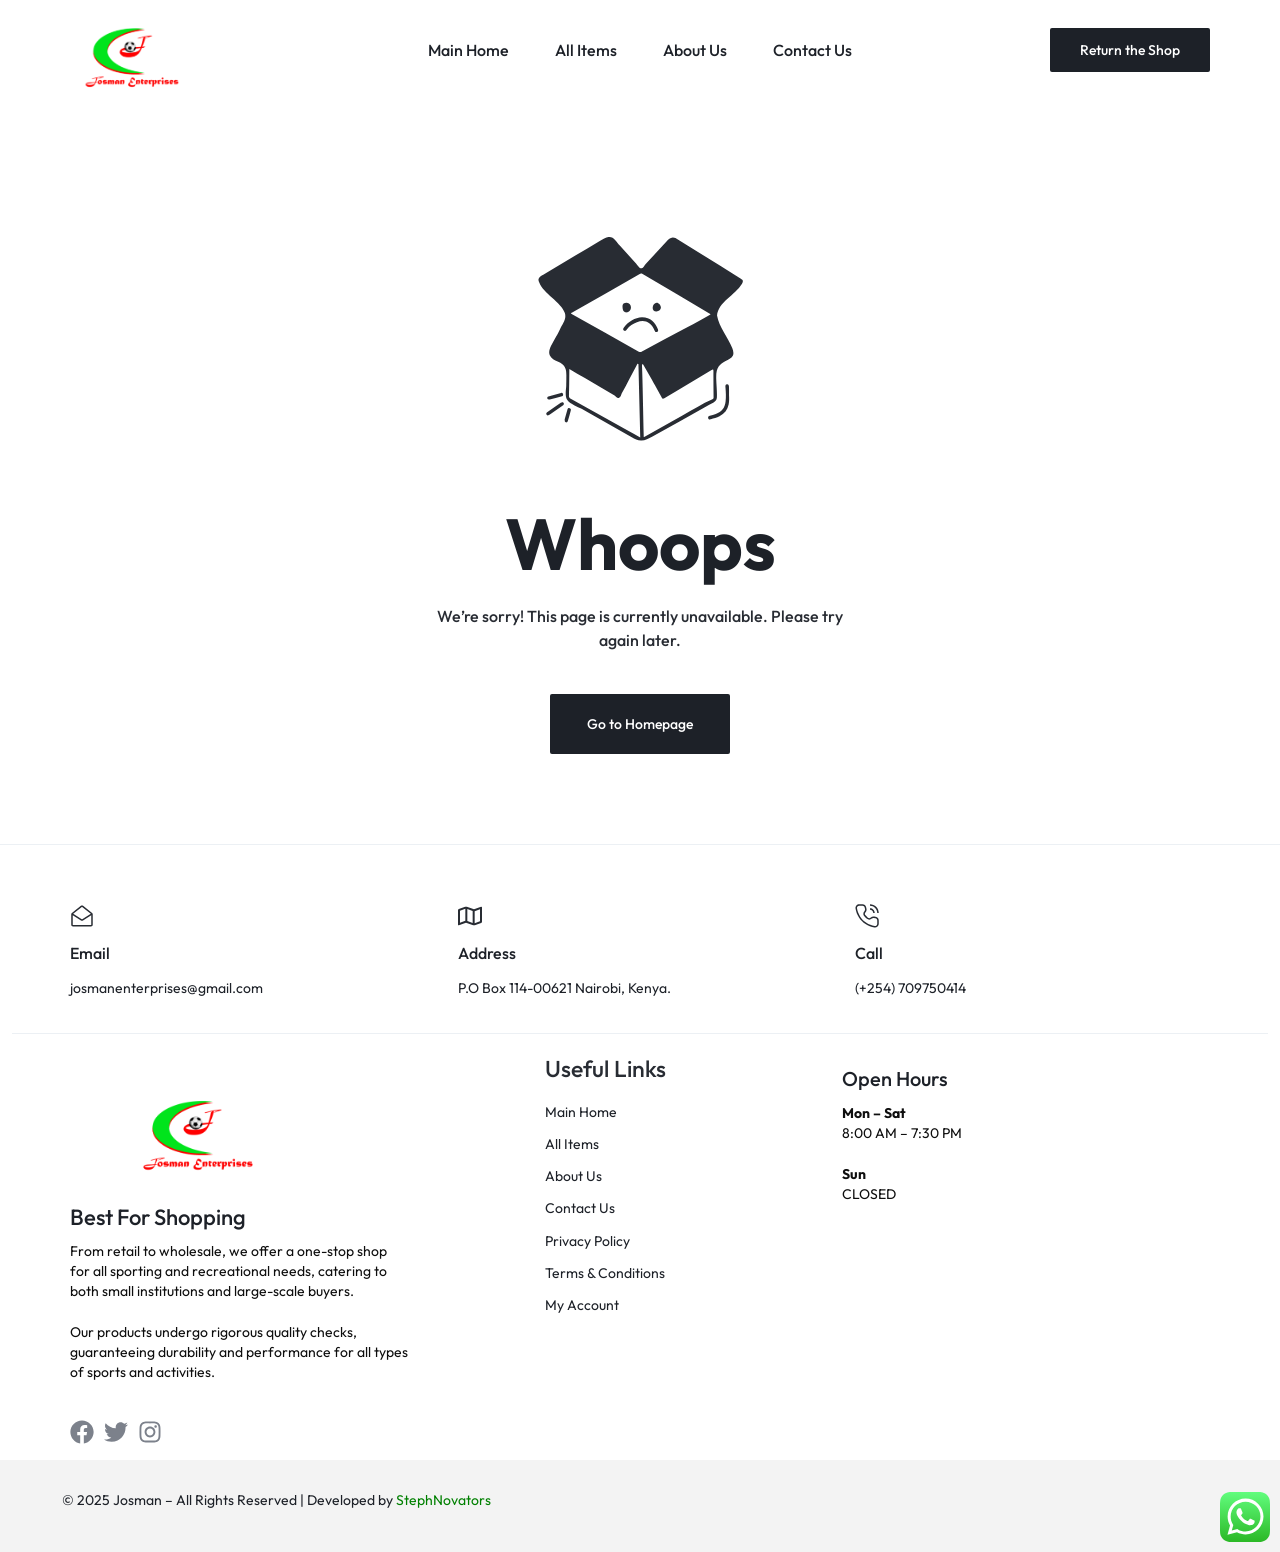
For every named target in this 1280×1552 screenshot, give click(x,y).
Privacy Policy (587, 1241)
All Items (586, 50)
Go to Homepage (640, 724)
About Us (695, 50)
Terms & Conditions (605, 1273)
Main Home (468, 50)
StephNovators (443, 1500)
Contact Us (812, 50)
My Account (582, 1305)
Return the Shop (1130, 50)
